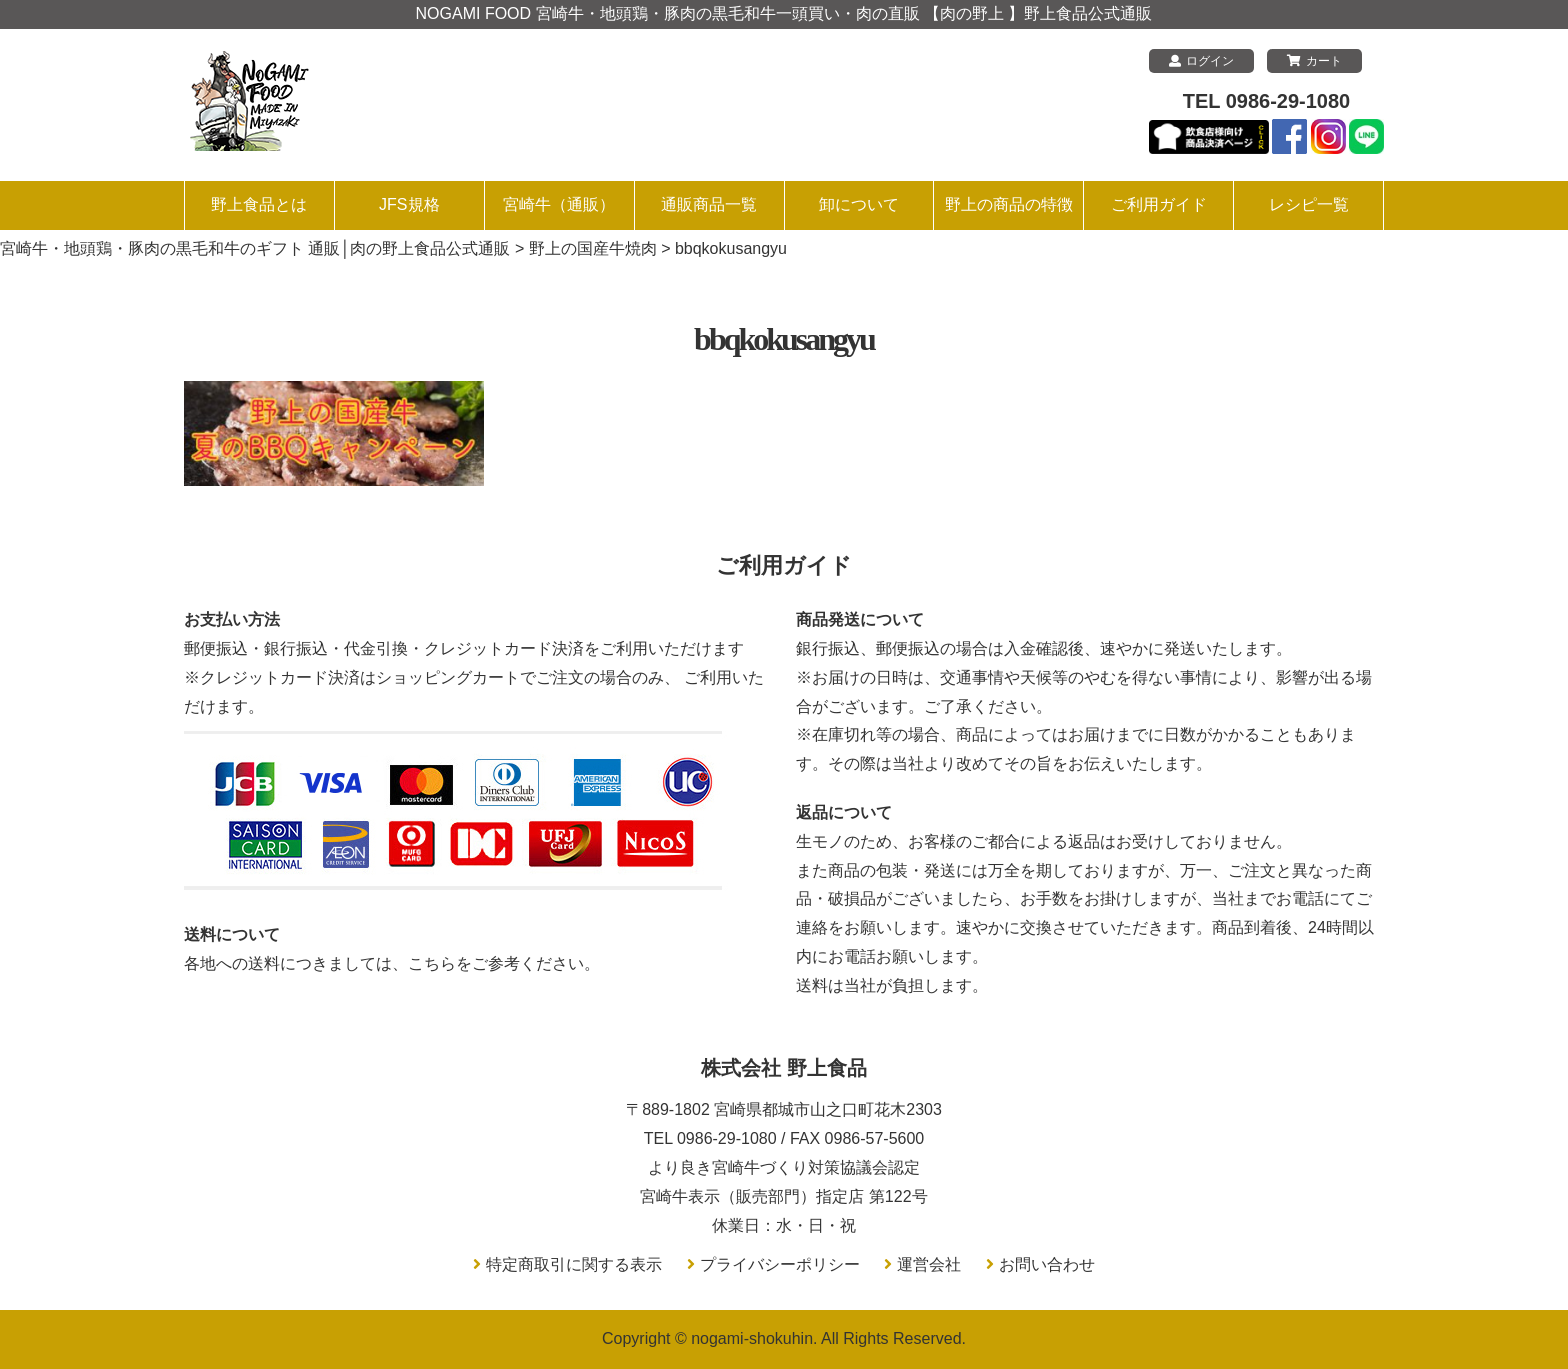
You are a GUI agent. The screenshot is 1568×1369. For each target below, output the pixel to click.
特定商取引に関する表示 (574, 1264)
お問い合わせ (1047, 1264)
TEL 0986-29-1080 (1267, 101)
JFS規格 (409, 204)
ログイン (1201, 61)
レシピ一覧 (1309, 204)
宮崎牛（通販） (559, 204)
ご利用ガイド (1159, 204)
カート (1314, 61)
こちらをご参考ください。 (504, 963)
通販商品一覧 (709, 204)
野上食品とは (259, 204)
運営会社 (929, 1264)
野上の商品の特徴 (1009, 204)
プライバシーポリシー (780, 1264)
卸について (859, 204)
